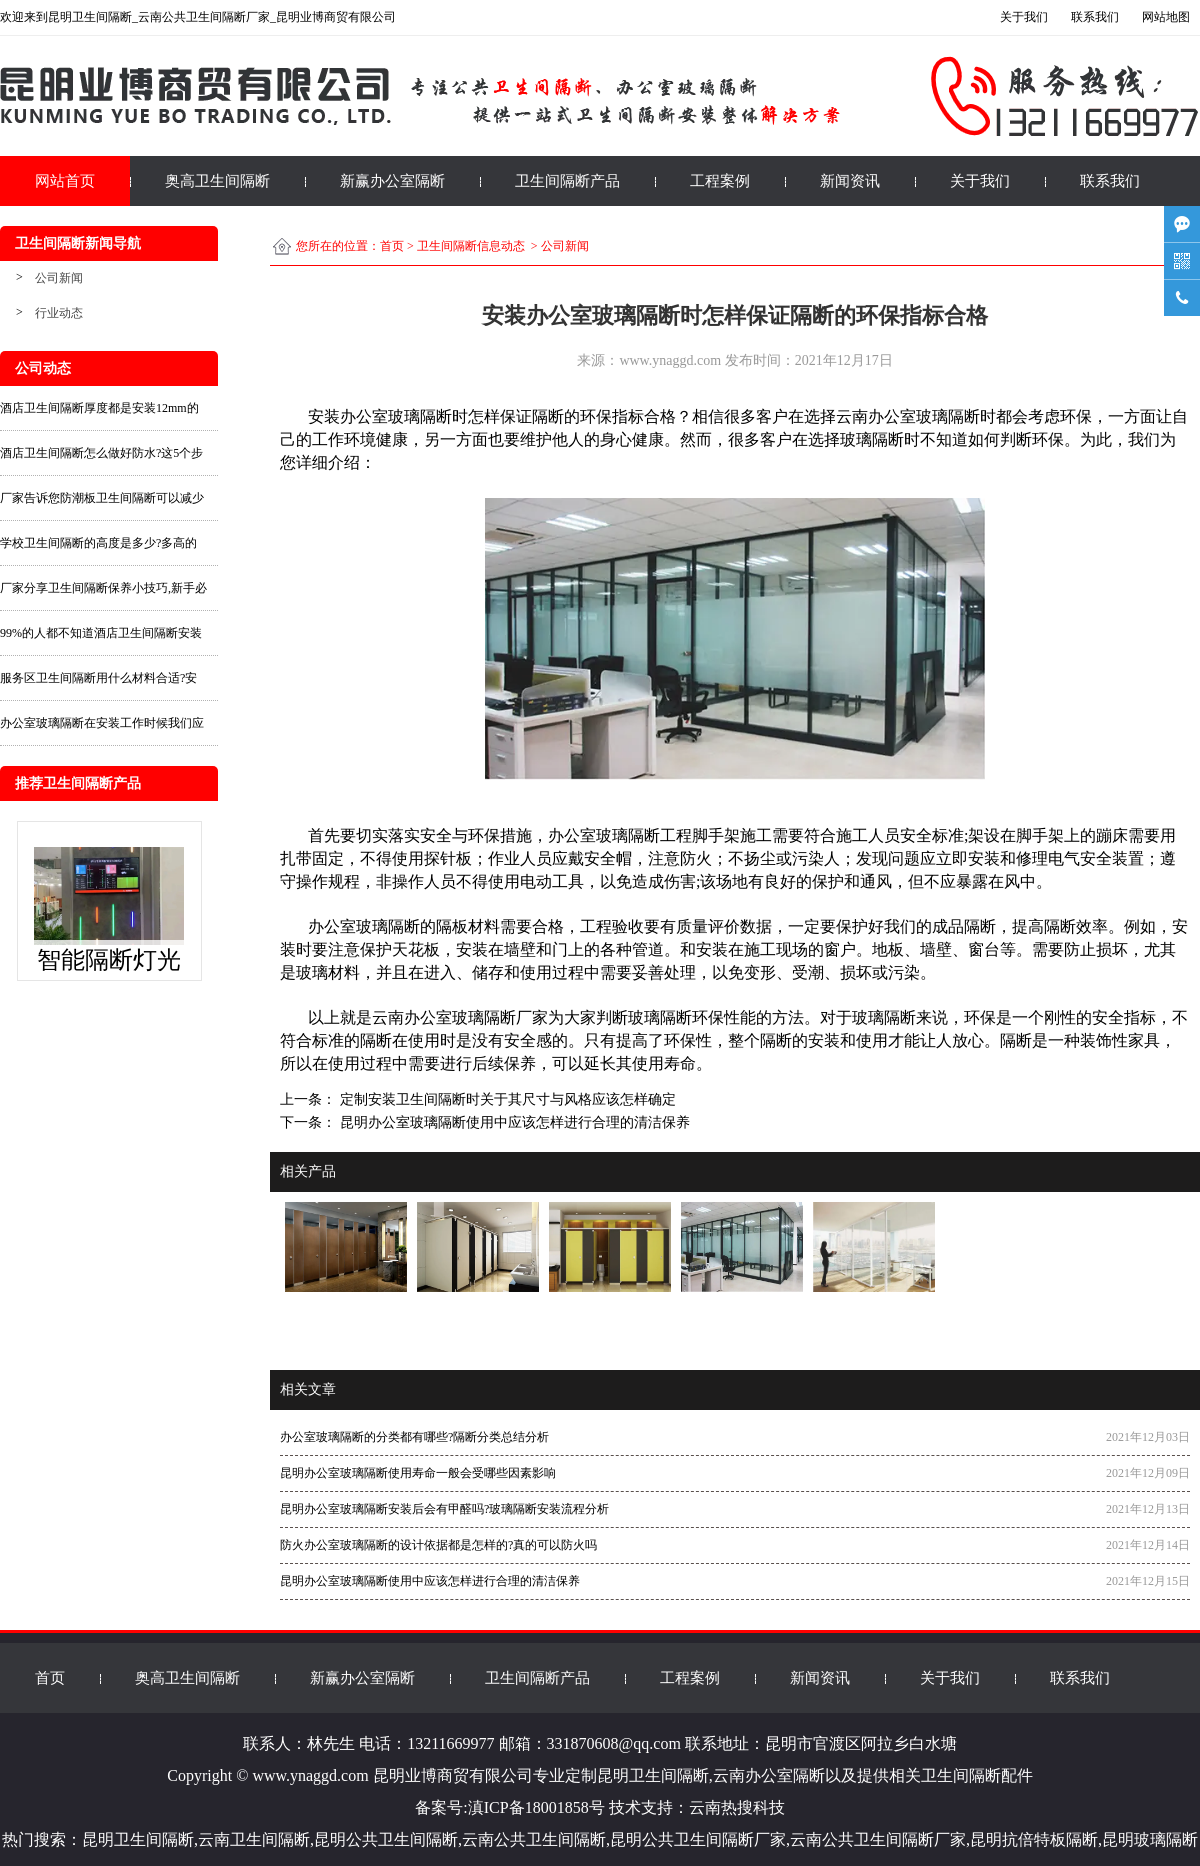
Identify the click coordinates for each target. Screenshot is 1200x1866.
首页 (392, 246)
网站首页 (65, 181)
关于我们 (980, 181)
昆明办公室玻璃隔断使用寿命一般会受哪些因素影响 (418, 1473)
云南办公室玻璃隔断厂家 (460, 1017)
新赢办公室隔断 (392, 181)
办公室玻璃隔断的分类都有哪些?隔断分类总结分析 (414, 1437)
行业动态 (59, 313)
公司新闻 (59, 278)
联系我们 (1110, 181)
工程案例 (720, 181)
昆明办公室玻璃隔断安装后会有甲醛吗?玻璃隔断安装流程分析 (444, 1509)
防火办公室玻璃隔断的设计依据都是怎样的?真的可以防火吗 (438, 1545)
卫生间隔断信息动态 (471, 246)
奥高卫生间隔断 (217, 181)
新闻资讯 (850, 181)
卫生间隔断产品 (567, 181)
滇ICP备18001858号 (536, 1807)
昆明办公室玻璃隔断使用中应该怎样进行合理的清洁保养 (513, 1122)
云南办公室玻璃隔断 (908, 416)
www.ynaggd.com (670, 360)
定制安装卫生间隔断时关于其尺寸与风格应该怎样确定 (506, 1099)
